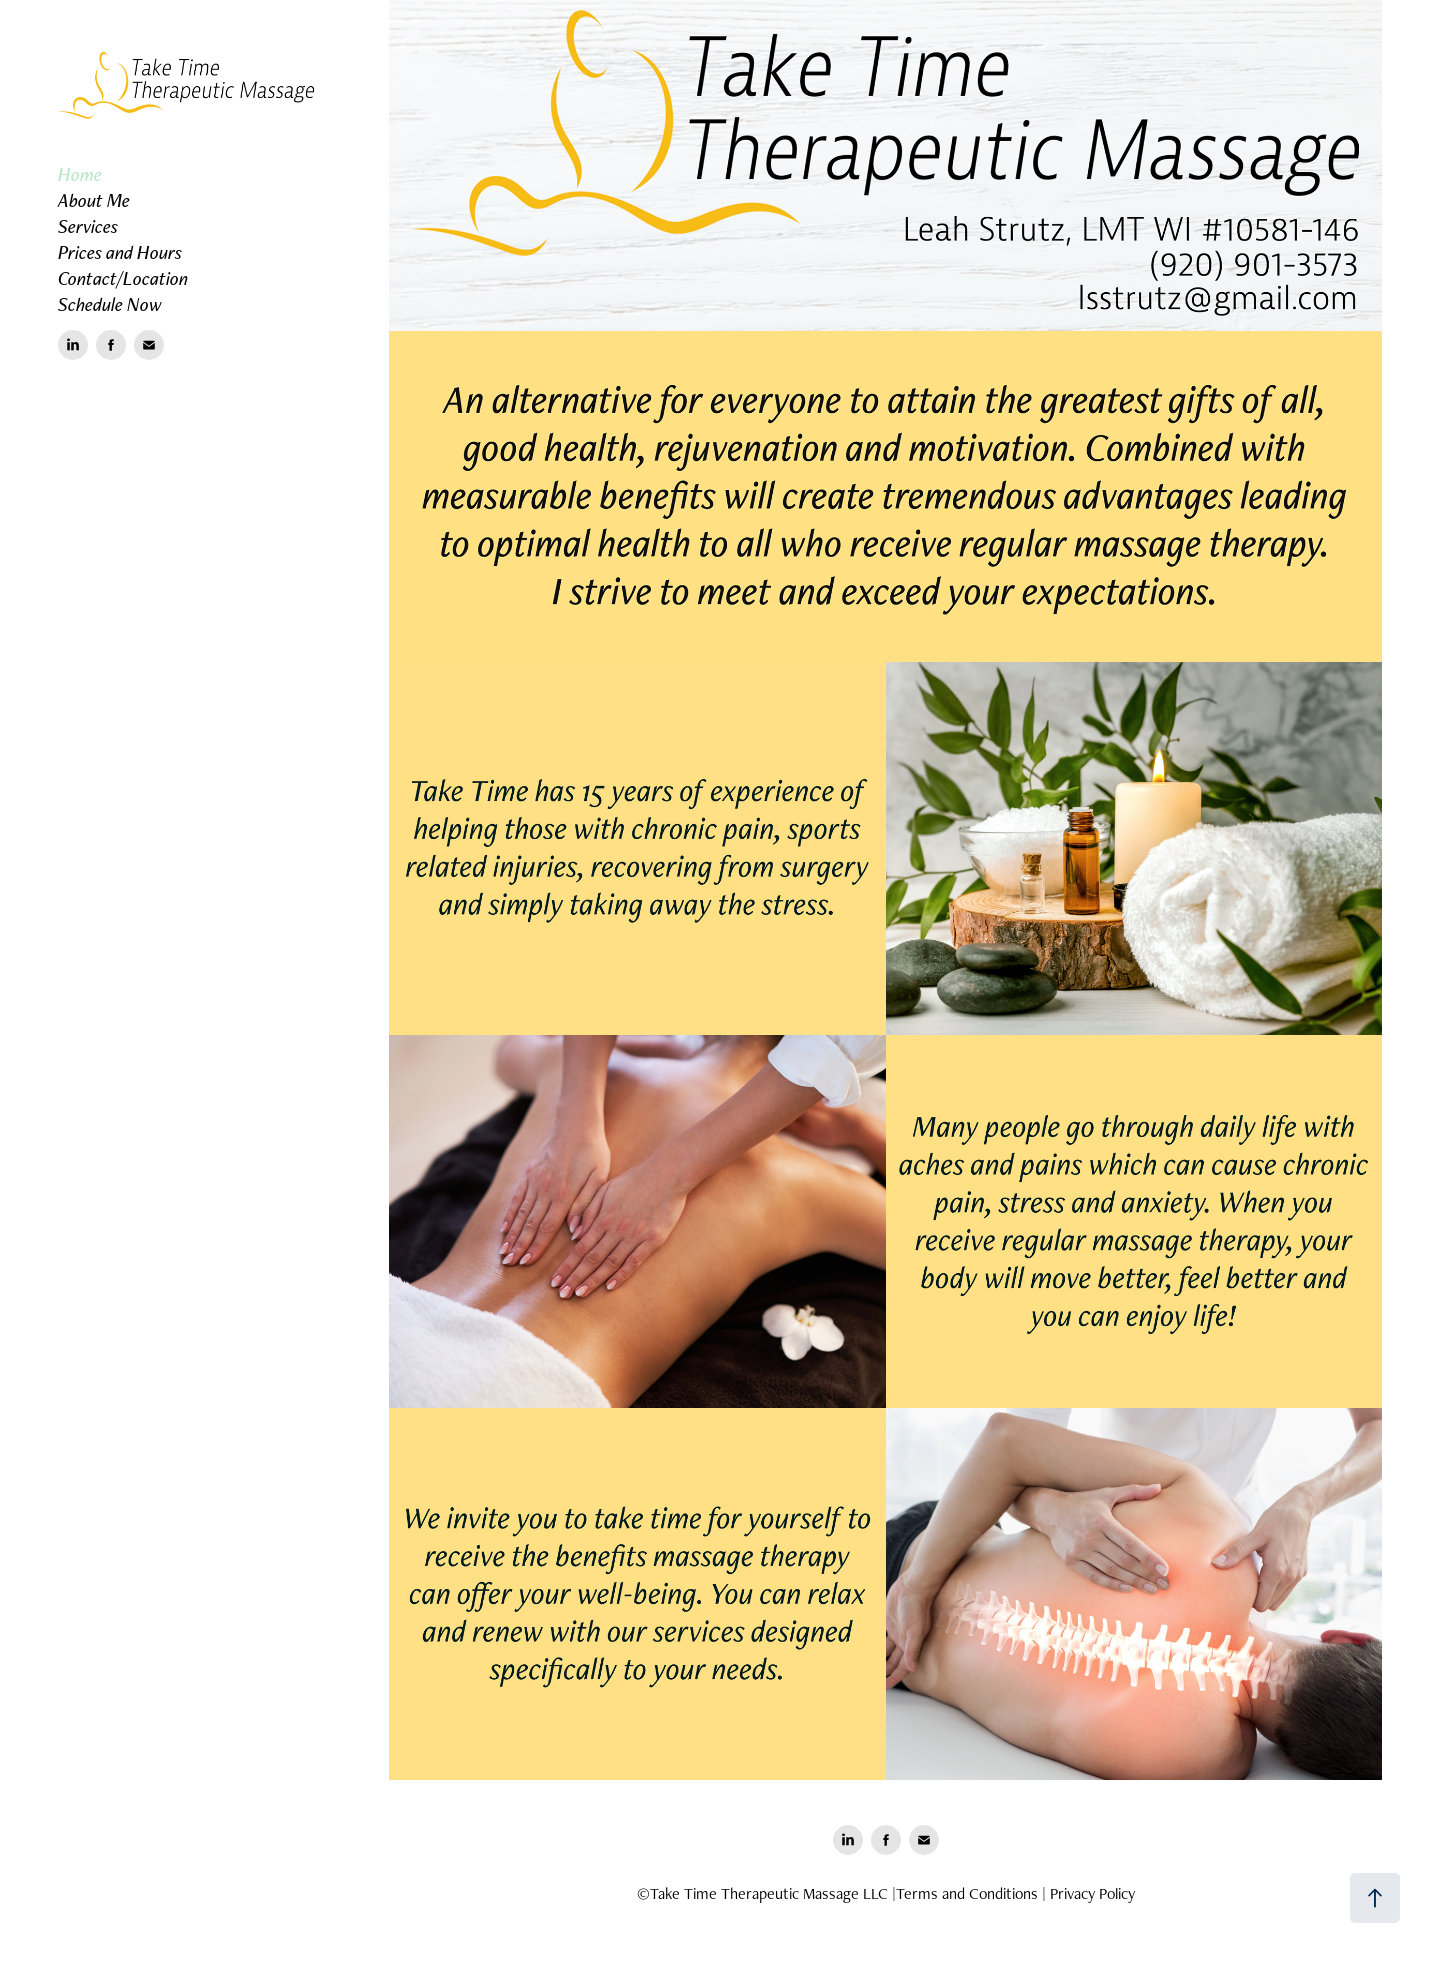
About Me (94, 200)
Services (88, 226)
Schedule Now (110, 304)
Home (80, 174)
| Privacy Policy (1088, 1893)
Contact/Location (123, 278)
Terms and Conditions (967, 1893)
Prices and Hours (120, 252)
